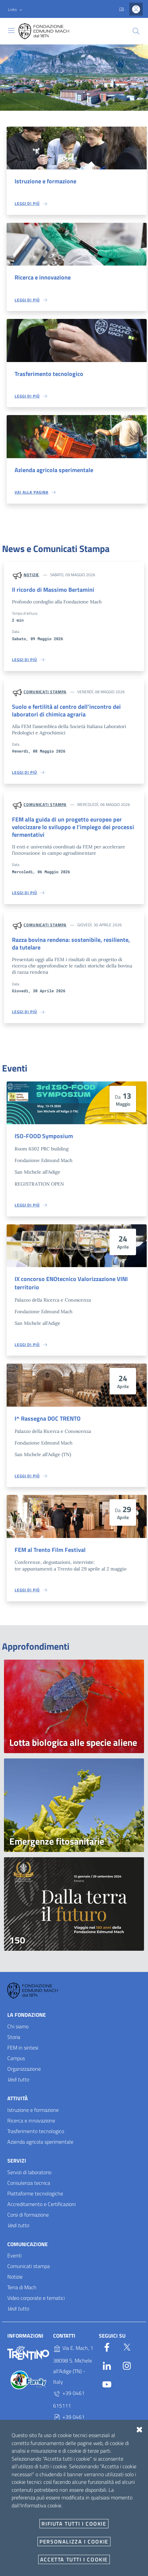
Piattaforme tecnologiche (35, 2193)
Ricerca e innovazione (43, 277)
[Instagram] (127, 2364)
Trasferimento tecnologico (49, 373)
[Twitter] (127, 2346)
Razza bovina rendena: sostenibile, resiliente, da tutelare (71, 943)
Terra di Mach (22, 2287)
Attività (17, 2098)
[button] (16, 10)
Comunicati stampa (45, 692)
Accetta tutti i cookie (74, 2559)
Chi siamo (18, 2026)
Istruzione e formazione (45, 181)
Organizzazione (24, 2069)
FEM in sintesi (22, 2048)
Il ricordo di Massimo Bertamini (53, 589)
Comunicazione (27, 2244)
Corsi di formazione (28, 2215)
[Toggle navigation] (11, 30)
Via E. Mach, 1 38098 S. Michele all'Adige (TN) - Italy (73, 2365)
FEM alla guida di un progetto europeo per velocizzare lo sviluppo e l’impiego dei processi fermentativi (73, 827)
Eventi (14, 2255)
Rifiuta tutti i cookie (73, 2524)
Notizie (31, 575)
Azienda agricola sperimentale (54, 469)
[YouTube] (107, 2383)
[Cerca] (136, 31)
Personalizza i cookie (74, 2541)
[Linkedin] (107, 2364)
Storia (13, 2037)
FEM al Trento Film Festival (50, 1549)
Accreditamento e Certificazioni (41, 2204)
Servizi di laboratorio (29, 2172)
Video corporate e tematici (36, 2298)
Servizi (16, 2161)
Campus (16, 2058)
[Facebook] (107, 2346)
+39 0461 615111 (69, 2399)
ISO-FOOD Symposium (44, 1136)
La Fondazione (26, 2015)
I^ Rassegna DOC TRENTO (48, 1418)
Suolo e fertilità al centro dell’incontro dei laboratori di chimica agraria (66, 710)
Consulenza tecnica (28, 2183)
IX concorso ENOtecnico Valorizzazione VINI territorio (71, 1283)
